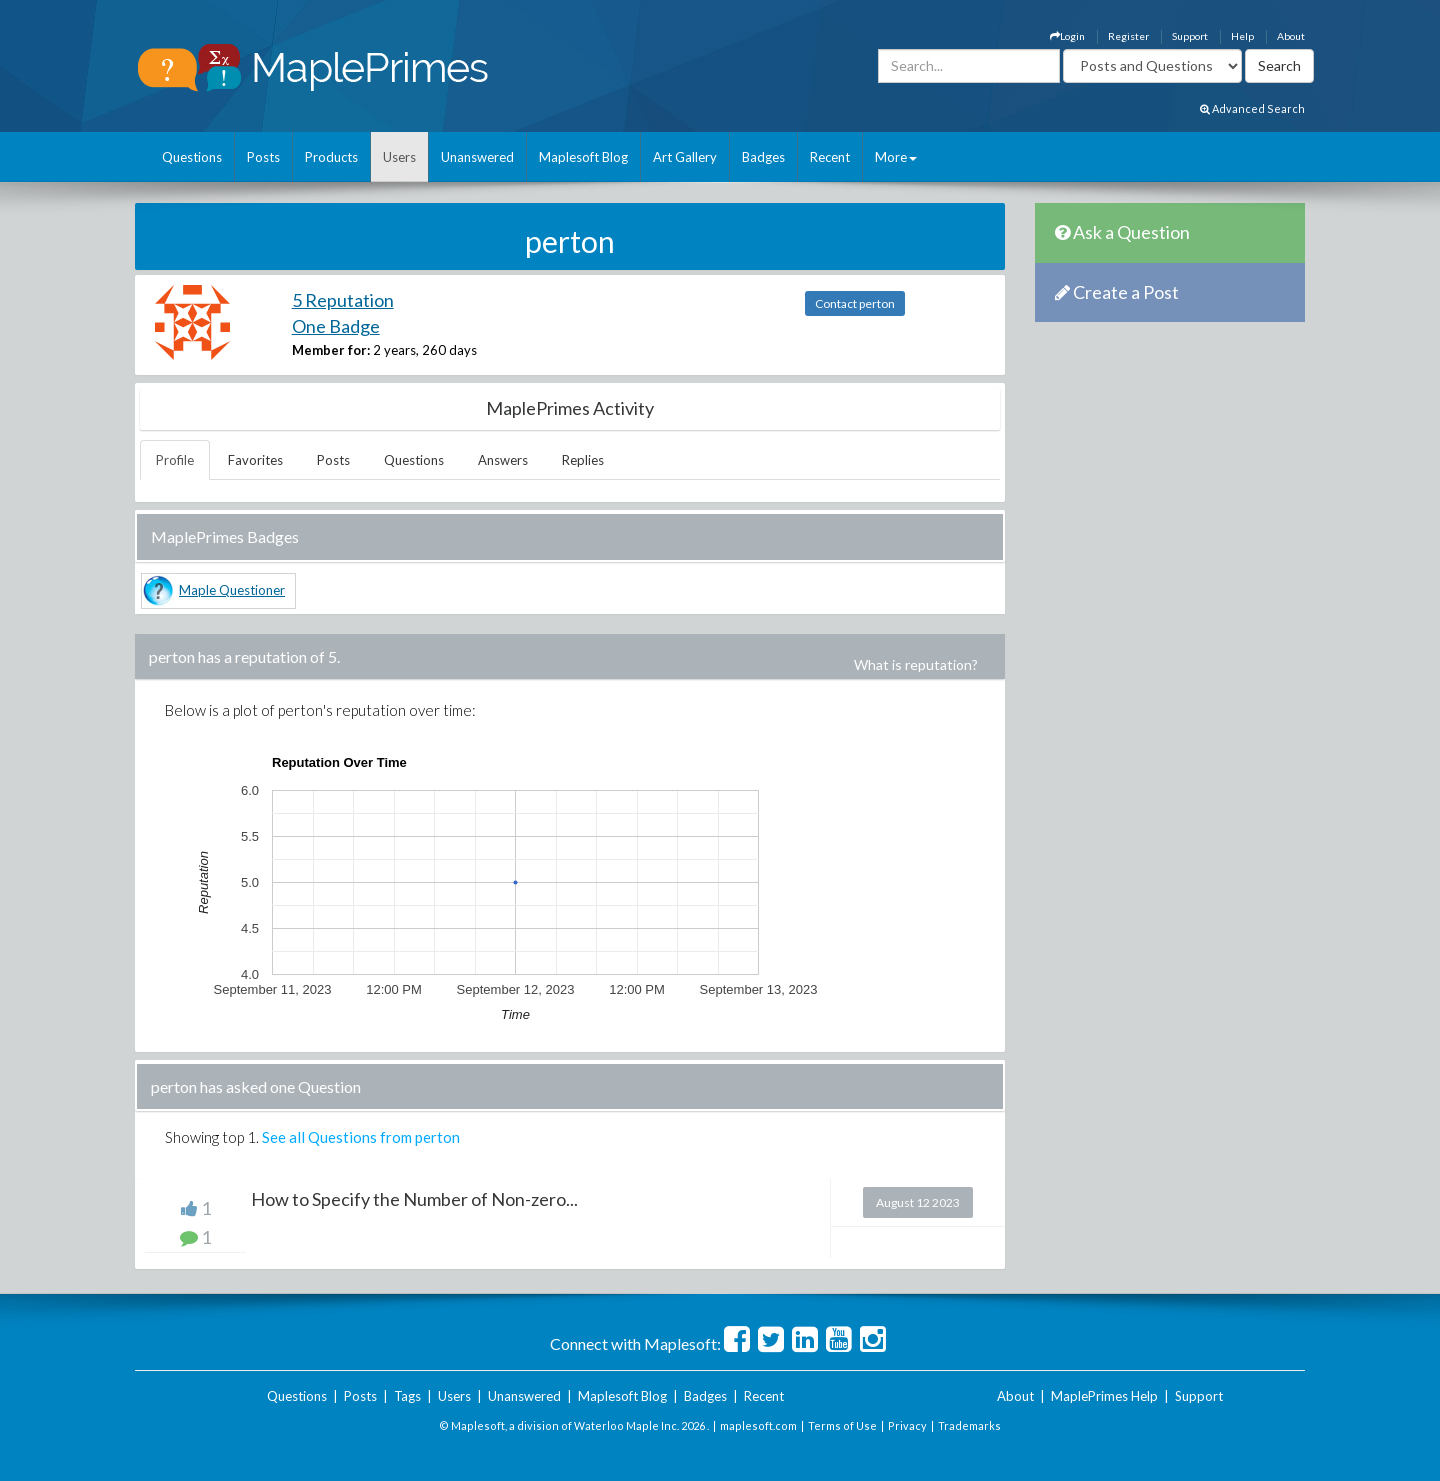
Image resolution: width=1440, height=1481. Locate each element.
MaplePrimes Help (1104, 1396)
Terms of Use (842, 1425)
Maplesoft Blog (583, 157)
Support (1190, 36)
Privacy (907, 1425)
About (1291, 36)
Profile (175, 460)
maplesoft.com (758, 1425)
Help (1242, 36)
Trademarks (969, 1425)
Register (1128, 36)
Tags (407, 1396)
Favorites (255, 460)
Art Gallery (685, 157)
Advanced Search (1252, 108)
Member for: (331, 350)
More (896, 157)
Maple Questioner (232, 590)
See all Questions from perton (361, 1137)
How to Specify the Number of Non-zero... (414, 1199)
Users (399, 157)
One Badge (336, 326)
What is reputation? (916, 664)
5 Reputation (343, 300)
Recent (830, 157)
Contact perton (855, 303)
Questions (192, 157)
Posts (263, 157)
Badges (763, 157)
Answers (503, 460)
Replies (583, 460)
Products (331, 157)
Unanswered (477, 157)
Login (1067, 36)
